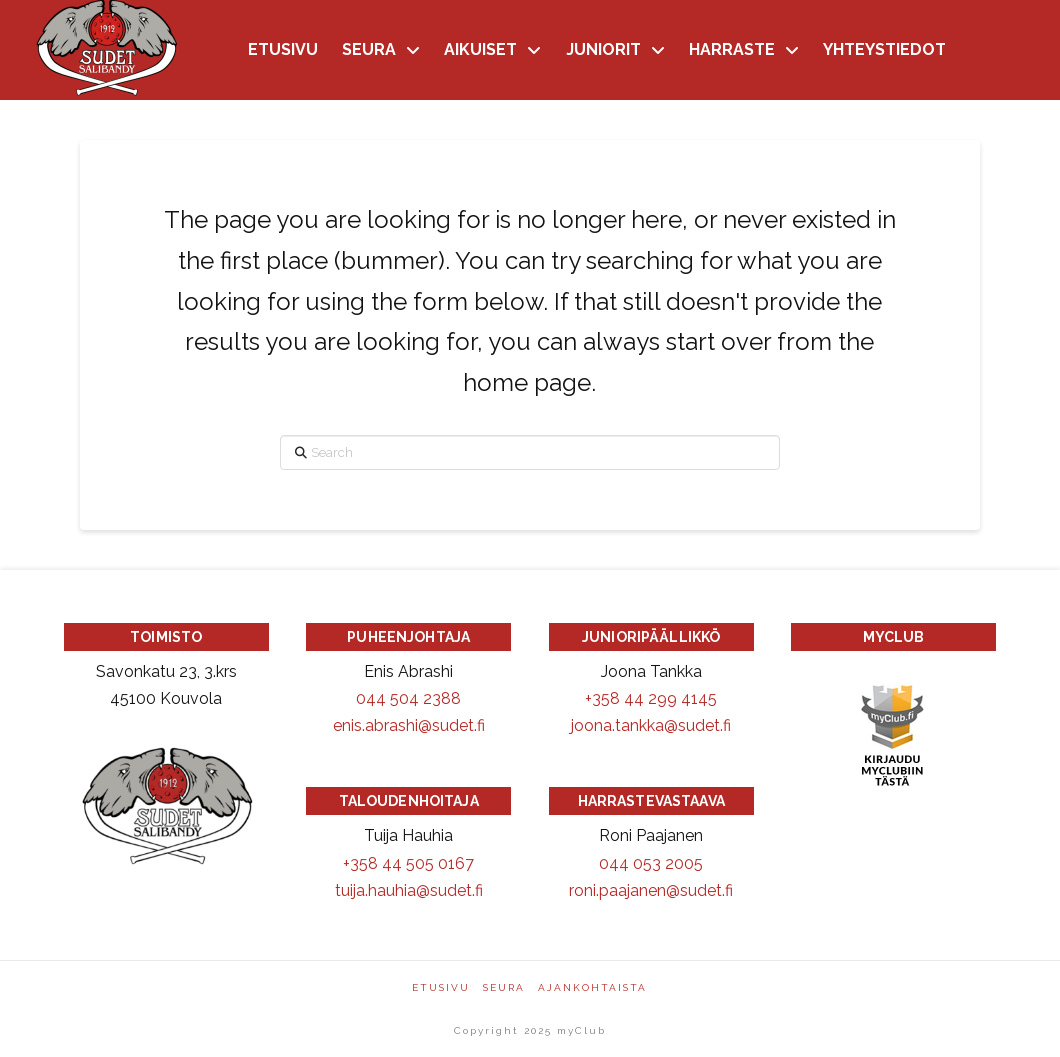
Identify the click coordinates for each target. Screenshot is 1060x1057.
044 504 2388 (408, 698)
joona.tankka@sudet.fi (651, 725)
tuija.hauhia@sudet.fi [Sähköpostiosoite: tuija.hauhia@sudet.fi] (409, 890)
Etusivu (441, 987)
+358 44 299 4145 (651, 698)
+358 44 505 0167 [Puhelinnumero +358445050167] (408, 863)
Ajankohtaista (592, 987)
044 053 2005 (651, 863)
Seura (504, 987)
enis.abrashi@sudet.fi (409, 725)
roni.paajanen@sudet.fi (651, 890)
